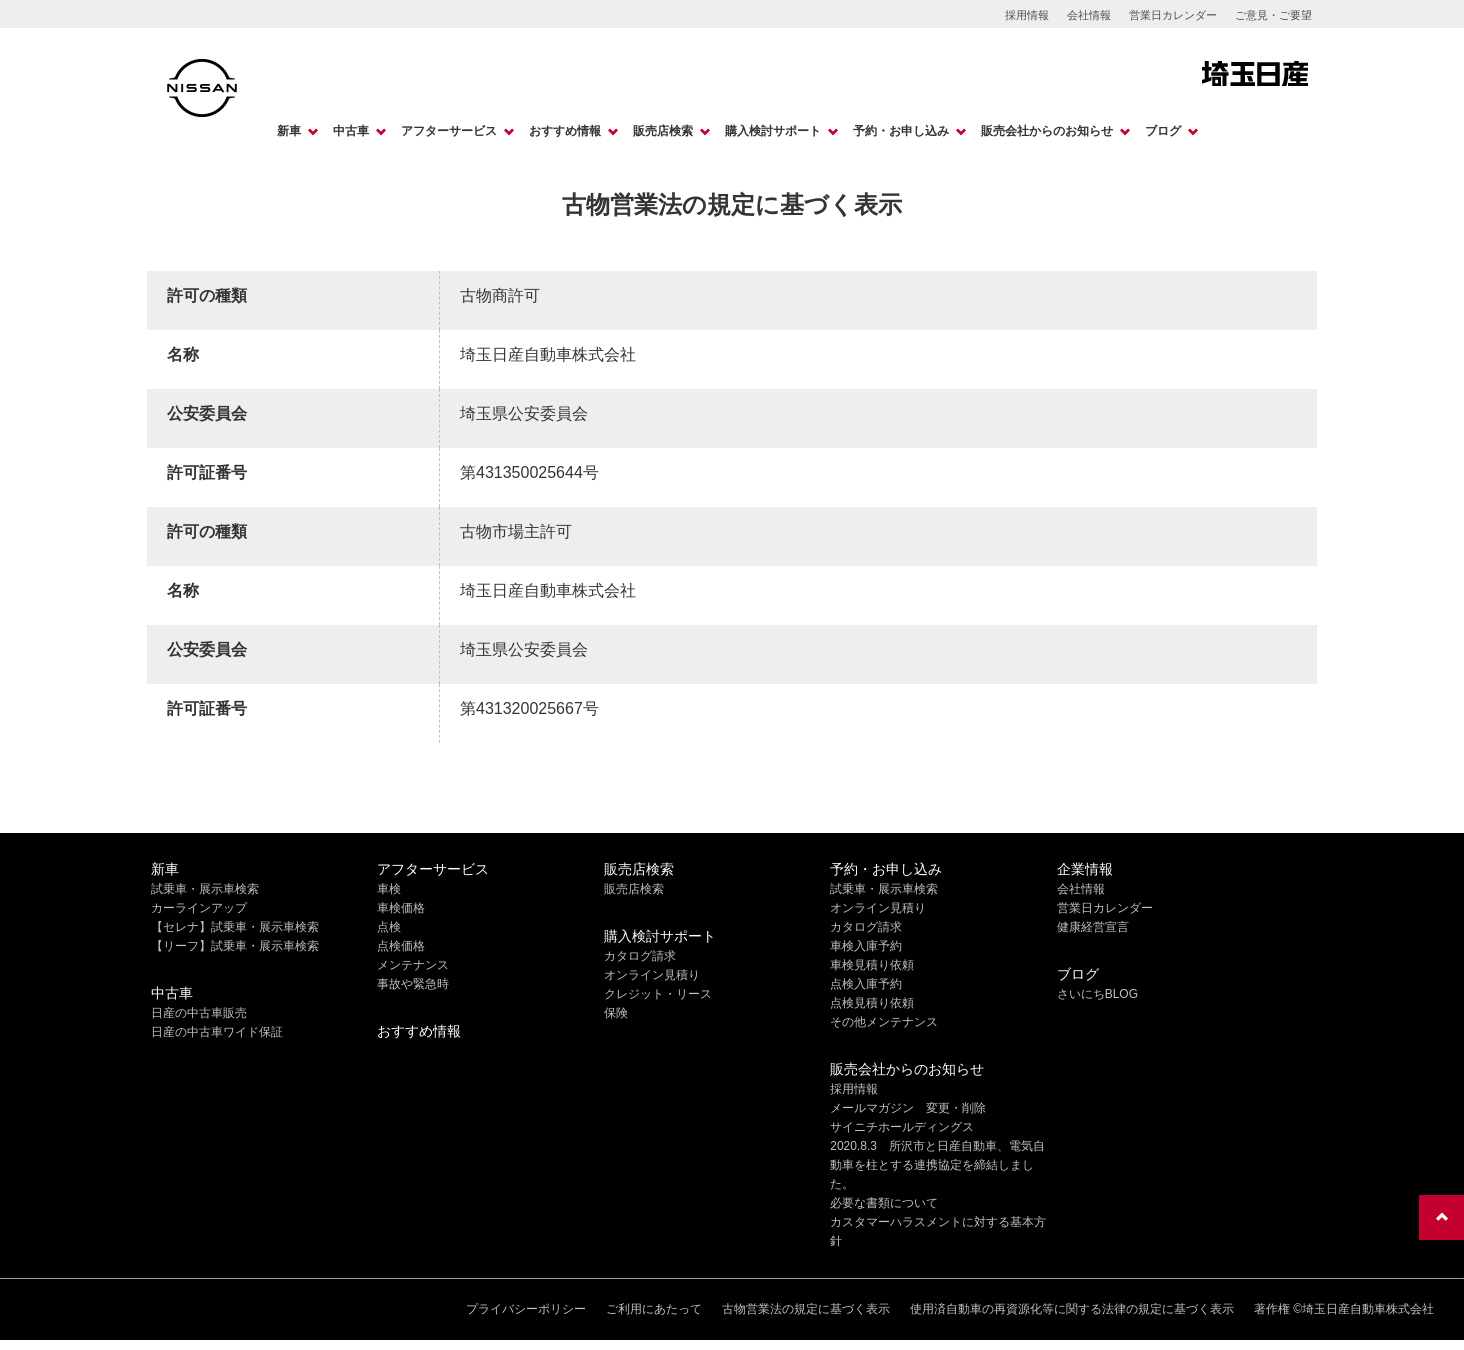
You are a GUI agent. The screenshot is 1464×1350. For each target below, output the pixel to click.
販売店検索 (663, 131)
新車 (289, 131)
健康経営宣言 (1093, 927)
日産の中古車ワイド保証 (217, 1032)
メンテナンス (413, 965)
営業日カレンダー (1173, 15)
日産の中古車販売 (199, 1013)
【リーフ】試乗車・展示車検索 (235, 946)
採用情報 (1027, 15)
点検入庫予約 (866, 984)
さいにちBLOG (1097, 994)
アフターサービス (449, 131)
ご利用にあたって (654, 1309)
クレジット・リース (658, 994)
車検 (389, 889)
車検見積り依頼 (872, 965)
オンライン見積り (652, 975)
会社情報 (1089, 15)
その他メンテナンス (884, 1022)
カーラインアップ (199, 908)
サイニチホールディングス (902, 1127)
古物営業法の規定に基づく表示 (806, 1309)
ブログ (1163, 131)
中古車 (351, 131)
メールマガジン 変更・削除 (908, 1108)
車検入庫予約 (866, 946)
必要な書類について (884, 1203)
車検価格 (401, 908)
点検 (389, 927)
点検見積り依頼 (872, 1003)
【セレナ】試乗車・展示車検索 (235, 927)
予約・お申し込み (901, 131)
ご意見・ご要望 (1273, 15)
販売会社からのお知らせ (1047, 131)
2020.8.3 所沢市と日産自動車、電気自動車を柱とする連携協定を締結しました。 (937, 1165)
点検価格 (401, 946)
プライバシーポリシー (526, 1309)
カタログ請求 (640, 956)
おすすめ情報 (565, 131)
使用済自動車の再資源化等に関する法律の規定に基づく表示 (1072, 1309)
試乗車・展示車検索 (205, 889)
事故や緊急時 (413, 984)
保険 (616, 1013)
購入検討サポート (773, 131)
